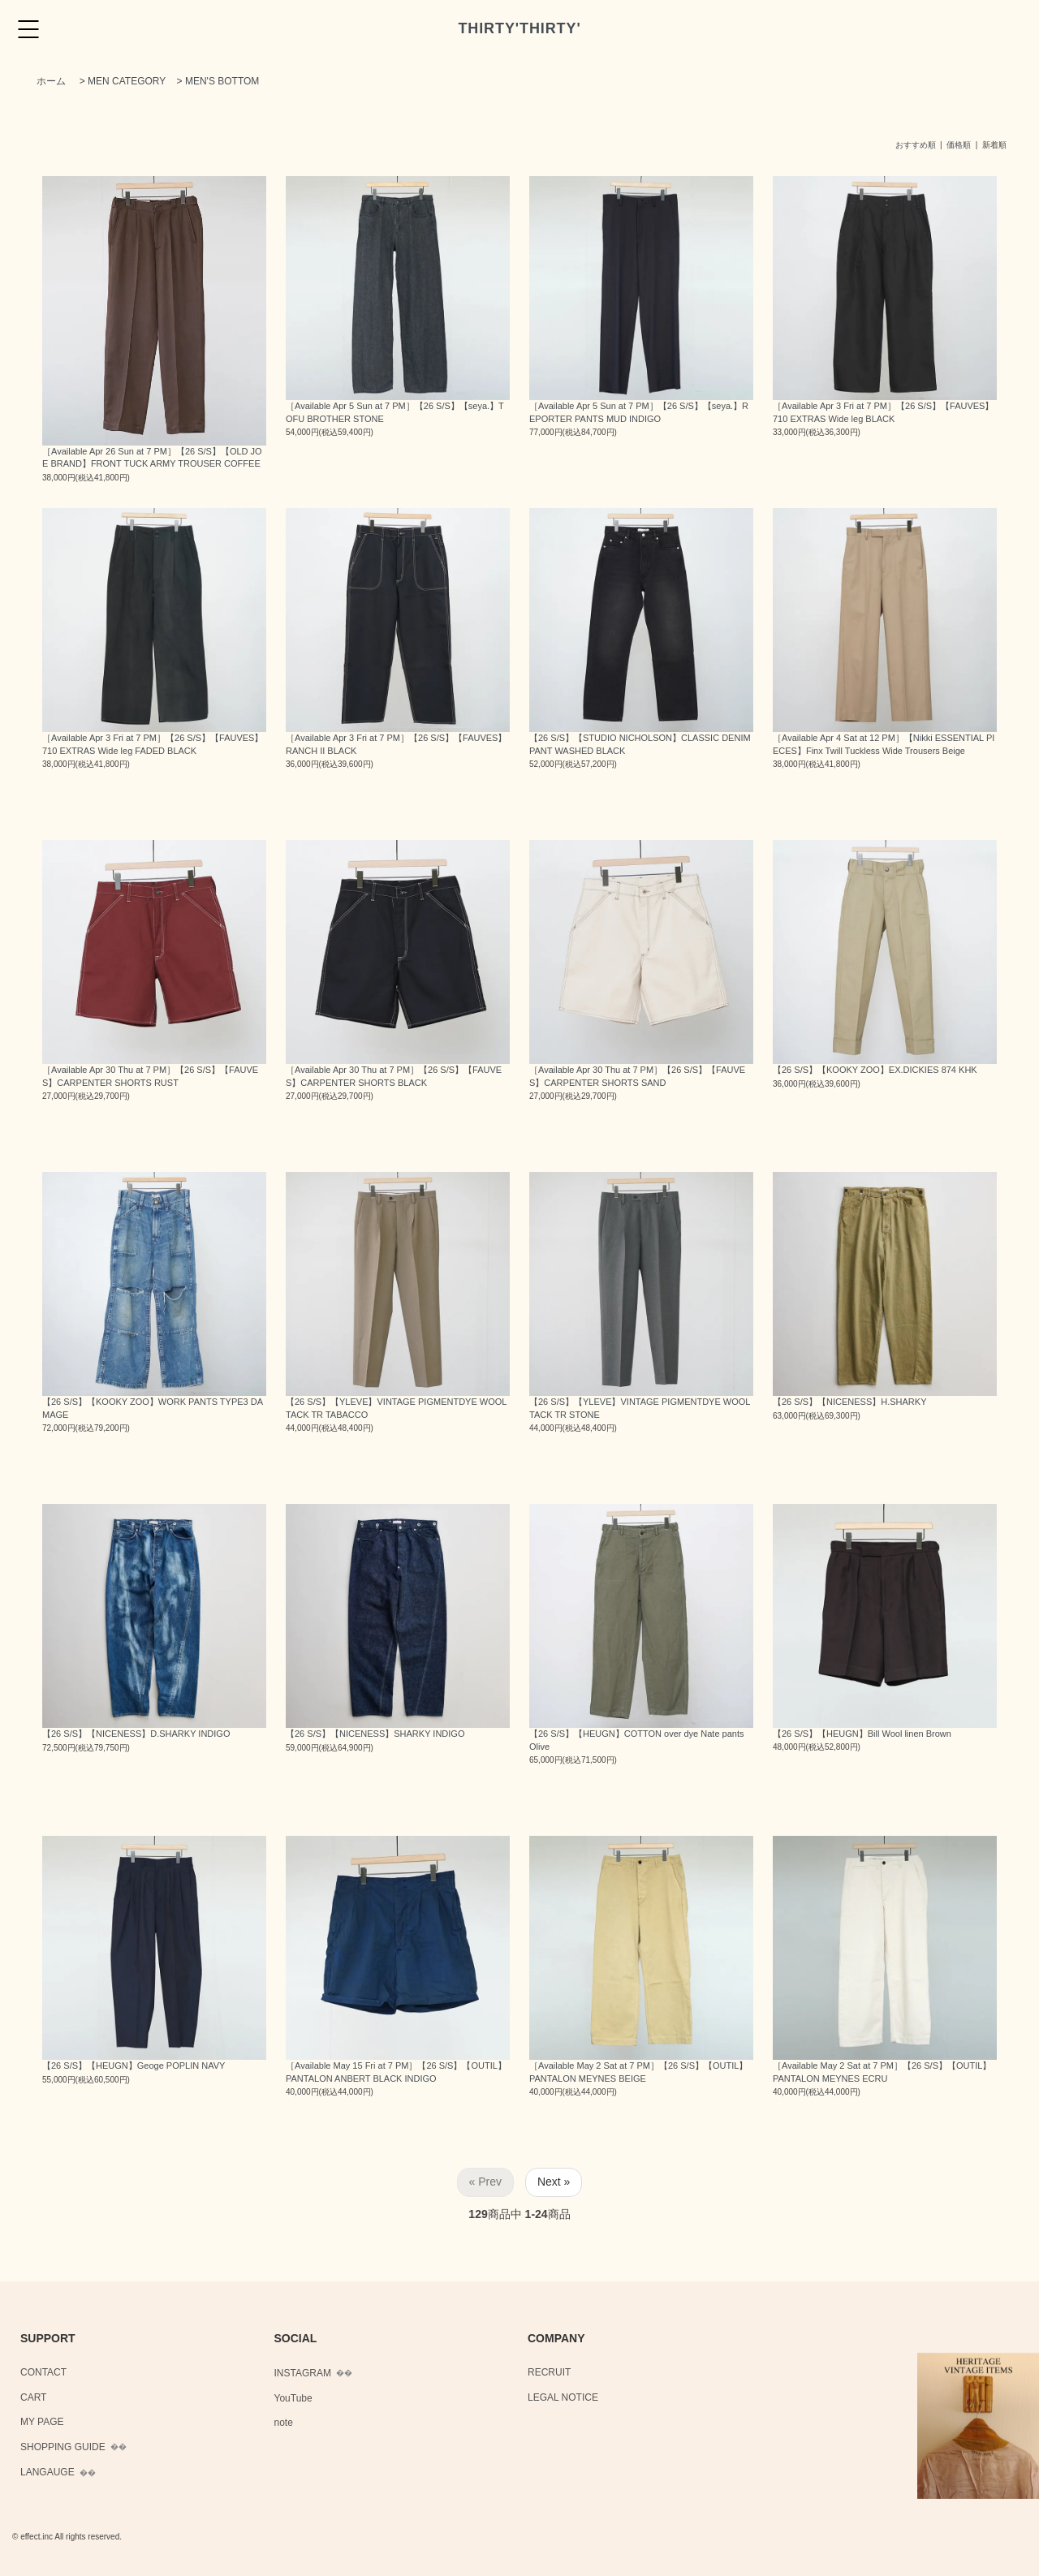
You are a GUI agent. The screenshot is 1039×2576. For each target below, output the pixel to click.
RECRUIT (549, 2372)
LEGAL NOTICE (563, 2397)
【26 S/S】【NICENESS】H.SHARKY (850, 1401)
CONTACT (43, 2372)
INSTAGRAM (302, 2373)
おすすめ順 (915, 144)
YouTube (293, 2398)
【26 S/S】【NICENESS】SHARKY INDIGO (375, 1733)
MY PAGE (42, 2421)
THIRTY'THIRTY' (519, 28)
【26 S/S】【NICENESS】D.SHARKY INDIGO (136, 1733)
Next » (553, 2181)
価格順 (958, 144)
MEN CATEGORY (127, 81)
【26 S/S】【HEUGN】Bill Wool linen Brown (862, 1733)
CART (33, 2397)
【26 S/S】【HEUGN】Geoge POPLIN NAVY (133, 2065)
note (283, 2422)
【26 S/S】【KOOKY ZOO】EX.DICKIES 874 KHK (875, 1070)
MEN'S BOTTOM (222, 81)
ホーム (51, 81)
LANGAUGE (47, 2472)
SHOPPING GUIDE (63, 2447)
